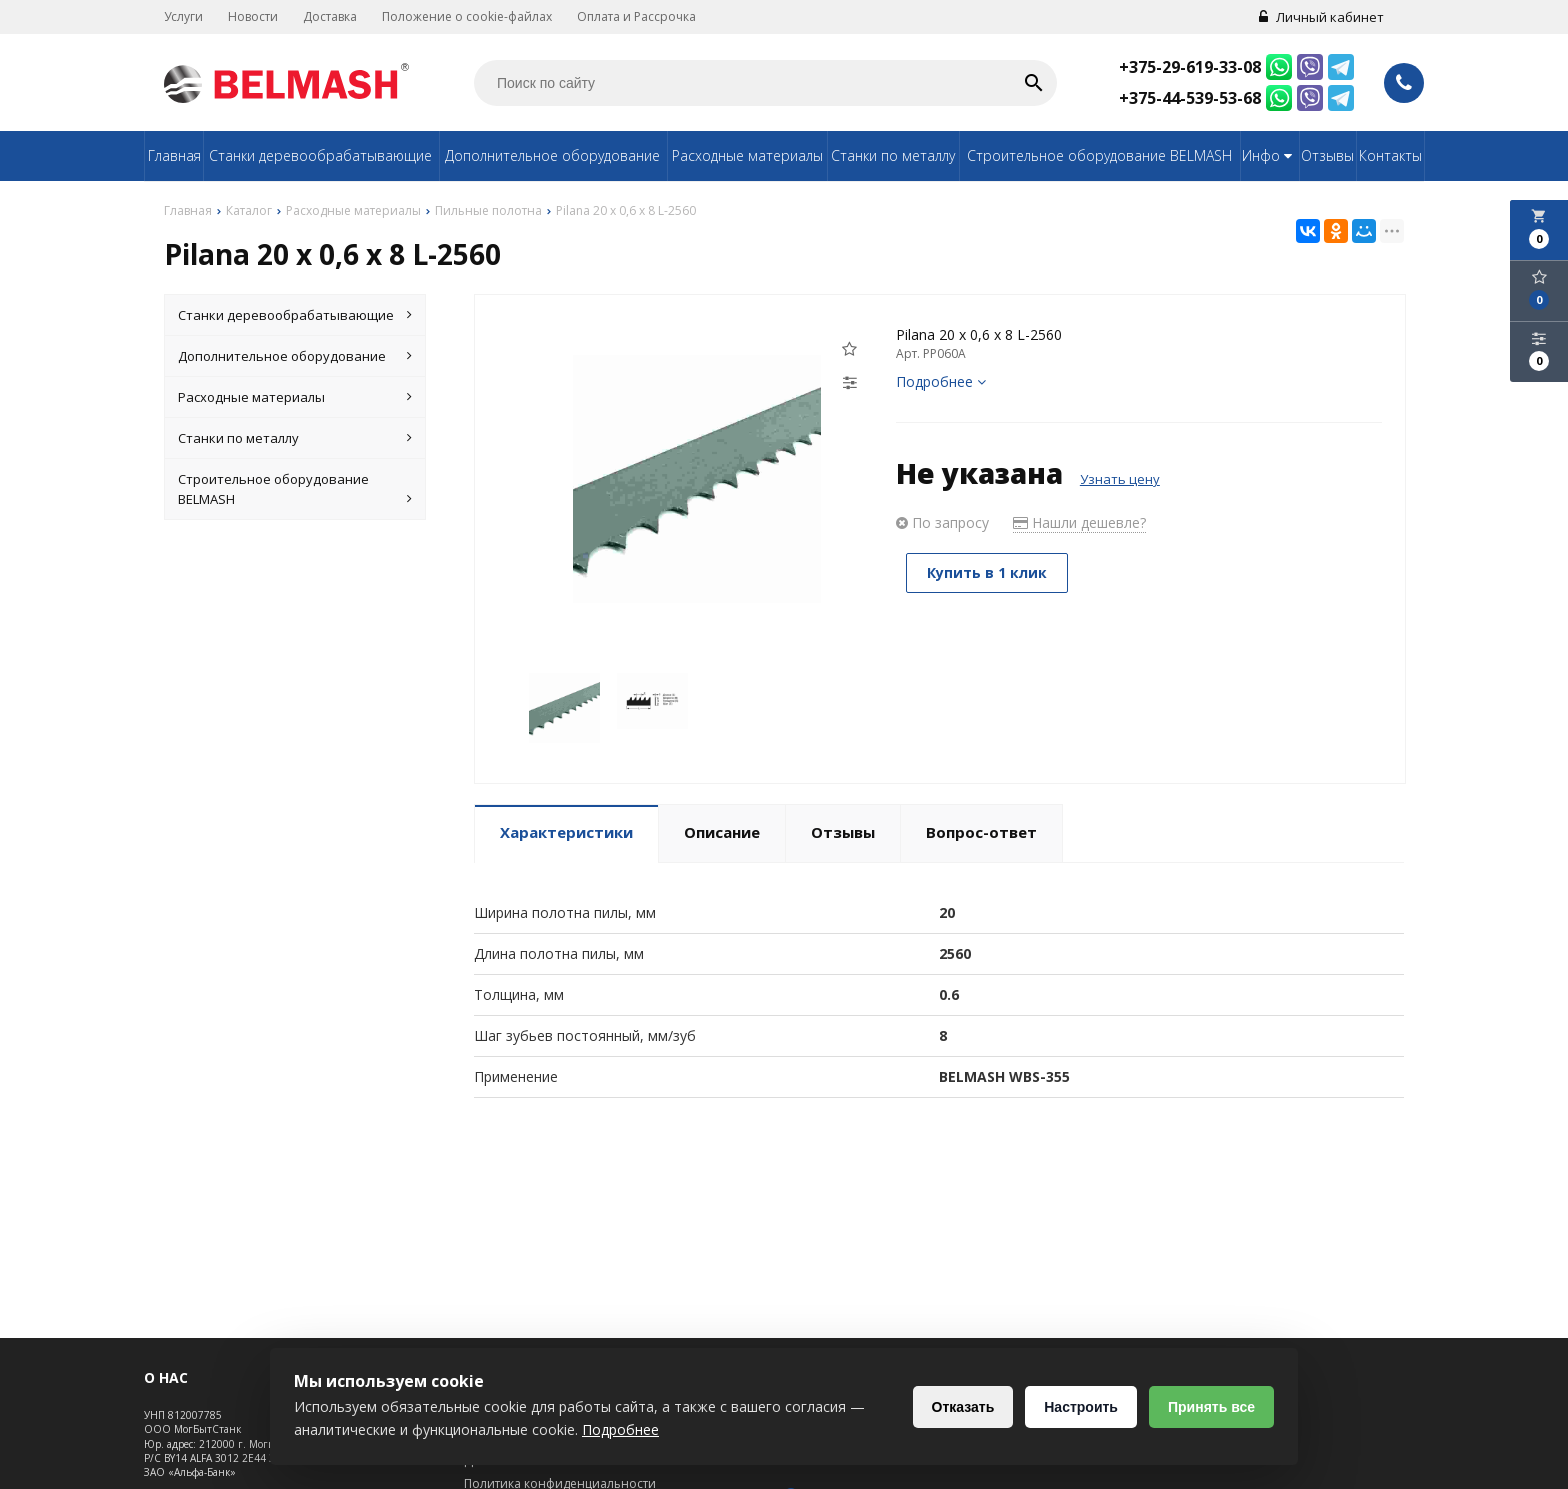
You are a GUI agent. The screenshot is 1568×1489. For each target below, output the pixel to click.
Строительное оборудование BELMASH (1099, 155)
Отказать (963, 1407)
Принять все (1211, 1407)
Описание (722, 832)
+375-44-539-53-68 (1190, 98)
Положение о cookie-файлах (467, 16)
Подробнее (941, 381)
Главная (174, 155)
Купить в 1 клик (987, 572)
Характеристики (566, 832)
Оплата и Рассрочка (636, 16)
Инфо (1269, 155)
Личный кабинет (1321, 17)
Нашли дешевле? (1079, 522)
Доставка (330, 16)
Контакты (1390, 155)
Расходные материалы (747, 155)
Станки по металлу (893, 155)
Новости (253, 16)
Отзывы (1327, 155)
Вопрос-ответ (981, 832)
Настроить (1081, 1407)
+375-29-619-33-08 (1190, 67)
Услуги (183, 16)
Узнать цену (1120, 479)
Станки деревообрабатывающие (320, 155)
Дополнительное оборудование (552, 155)
